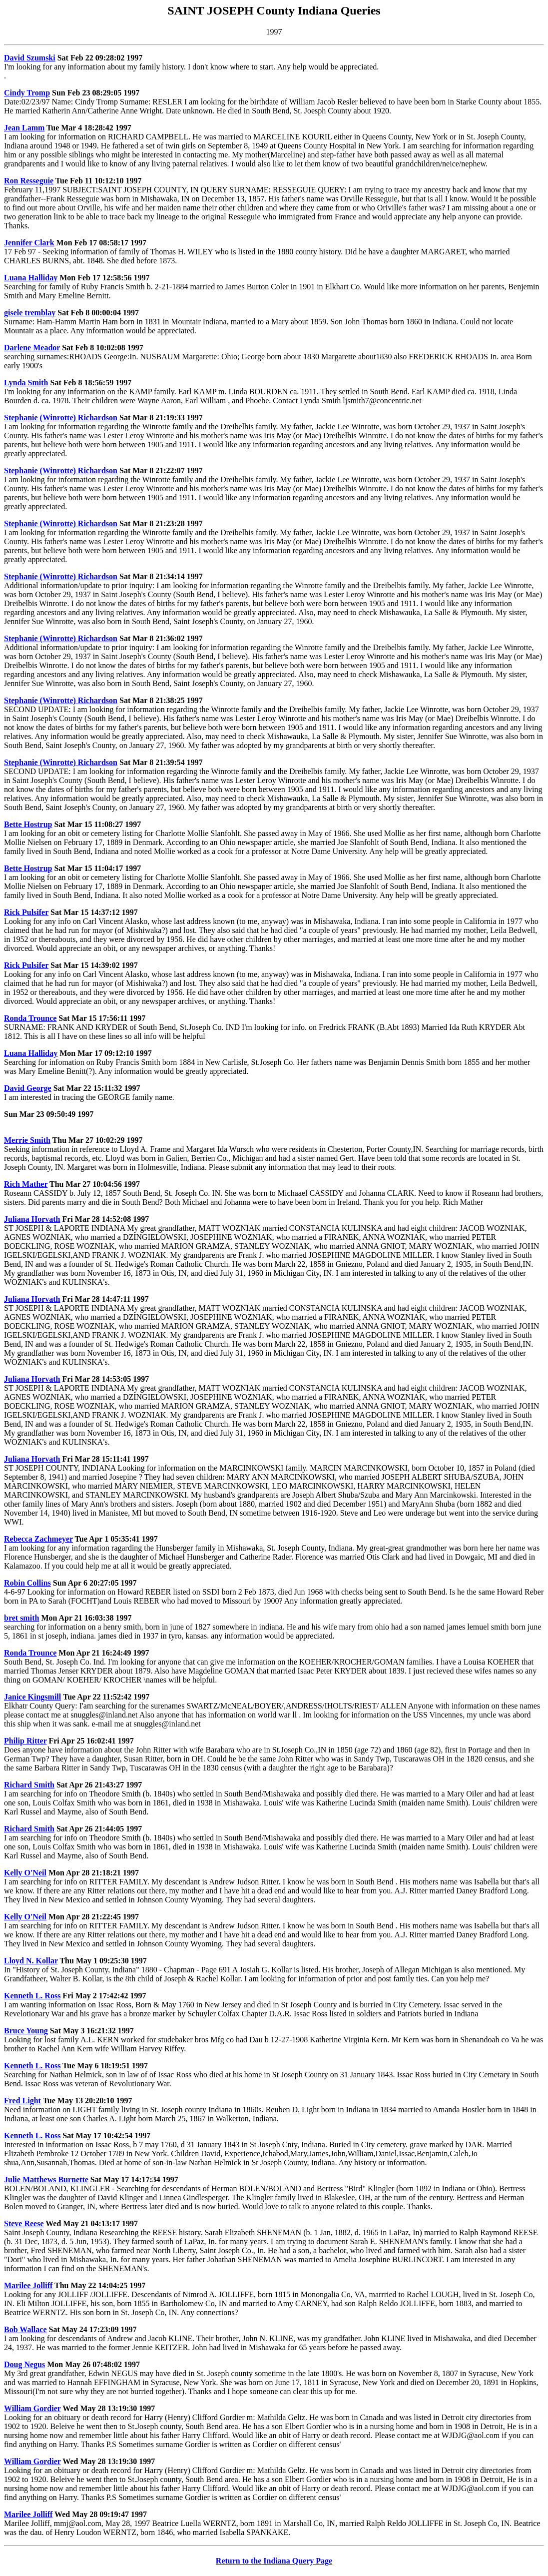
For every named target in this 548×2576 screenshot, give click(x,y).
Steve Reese (24, 2223)
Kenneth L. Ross (32, 1995)
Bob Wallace (25, 2329)
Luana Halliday (30, 277)
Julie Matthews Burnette (46, 2179)
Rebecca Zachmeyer (38, 1539)
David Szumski (29, 57)
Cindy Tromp (27, 92)
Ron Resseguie (28, 180)
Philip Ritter (25, 1740)
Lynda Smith (26, 382)
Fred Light (22, 2100)
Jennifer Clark (29, 242)
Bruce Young (26, 2030)
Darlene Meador (32, 347)
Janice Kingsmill (32, 1697)
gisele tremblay (29, 312)
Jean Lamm (24, 127)
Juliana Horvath (32, 1219)
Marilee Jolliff (28, 2285)
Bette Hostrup (28, 824)
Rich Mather (25, 1184)
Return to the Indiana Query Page (274, 2561)
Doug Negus (24, 2364)
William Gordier (32, 2408)
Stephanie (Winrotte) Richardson (60, 417)
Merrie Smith (27, 1140)
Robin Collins (27, 1583)
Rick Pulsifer (26, 912)
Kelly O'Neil (25, 1872)
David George (27, 1088)
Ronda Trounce (30, 1018)
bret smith (21, 1618)
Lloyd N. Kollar (31, 1960)
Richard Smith (29, 1784)
